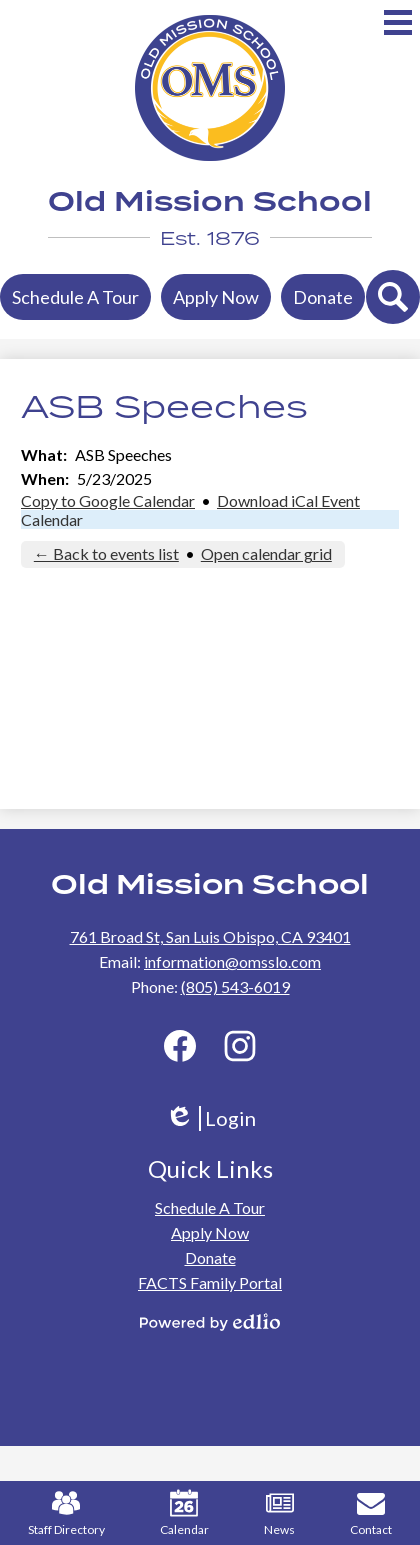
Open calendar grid (266, 553)
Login (210, 1118)
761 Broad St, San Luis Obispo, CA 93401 (210, 936)
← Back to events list (106, 553)
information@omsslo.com (232, 961)
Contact (371, 1513)
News (279, 1513)
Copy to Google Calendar (108, 500)
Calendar (52, 519)
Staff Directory (66, 1513)
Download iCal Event (288, 500)
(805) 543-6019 (235, 986)
